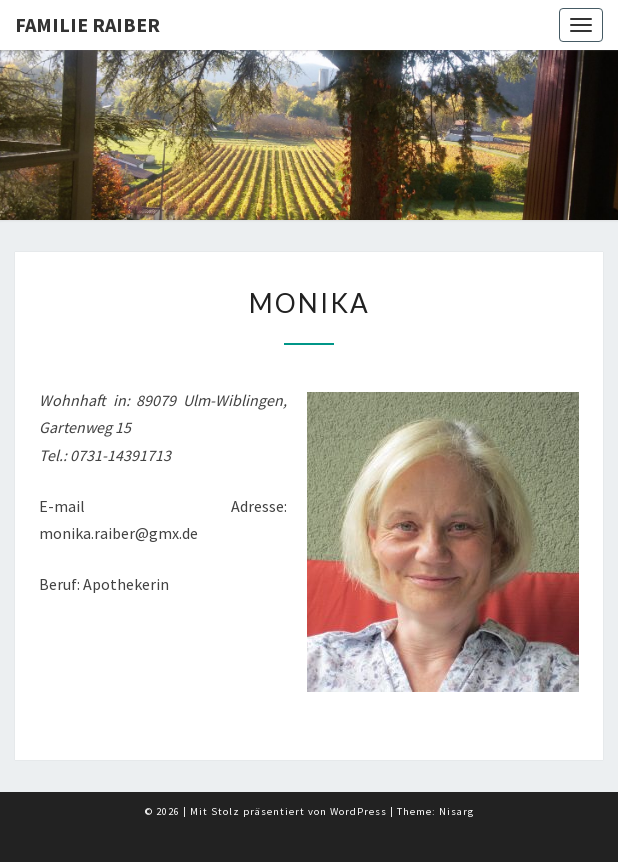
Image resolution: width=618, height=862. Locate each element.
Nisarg (456, 811)
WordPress (358, 811)
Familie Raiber (87, 24)
